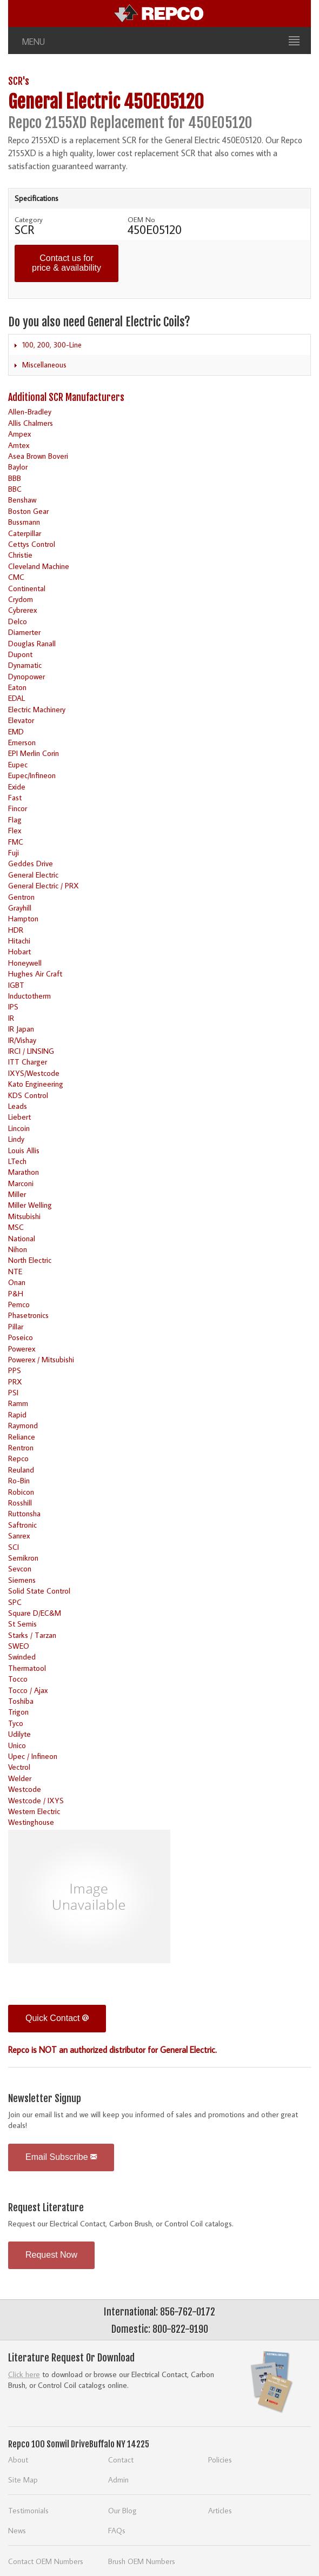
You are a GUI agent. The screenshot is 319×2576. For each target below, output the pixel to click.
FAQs (116, 2530)
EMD (16, 731)
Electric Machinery (36, 709)
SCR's (18, 81)
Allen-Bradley (29, 411)
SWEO (18, 1646)
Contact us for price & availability (66, 262)
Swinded (22, 1656)
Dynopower (26, 676)
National (21, 1238)
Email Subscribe (61, 2157)
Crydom (20, 599)
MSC (16, 1227)
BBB (14, 478)
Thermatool (27, 1668)
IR (11, 1018)
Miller (17, 1194)
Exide (16, 786)
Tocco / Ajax (28, 1690)
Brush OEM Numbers (141, 2561)
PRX (15, 1381)
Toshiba (21, 1701)
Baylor (18, 466)
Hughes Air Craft (35, 973)
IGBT (16, 985)
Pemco (19, 1304)
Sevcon (19, 1568)
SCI (13, 1547)
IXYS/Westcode (33, 1073)
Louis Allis (23, 1150)
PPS (14, 1370)
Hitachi (19, 940)
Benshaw (22, 499)
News (17, 2530)
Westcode (24, 1789)
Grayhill (19, 907)
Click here (24, 2374)
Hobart (19, 951)
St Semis (22, 1623)
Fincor (17, 808)
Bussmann (24, 522)
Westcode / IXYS (36, 1800)
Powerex (21, 1348)
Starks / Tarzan (32, 1635)
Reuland (21, 1469)
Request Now (51, 2254)
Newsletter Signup (44, 2098)
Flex (14, 830)
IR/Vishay (22, 1040)
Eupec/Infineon (32, 775)
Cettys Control (31, 544)
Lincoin (19, 1128)
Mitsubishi (24, 1216)
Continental (26, 588)
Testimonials (28, 2510)
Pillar (15, 1326)
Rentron (21, 1447)
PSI (13, 1392)
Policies (220, 2459)
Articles (220, 2510)
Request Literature (46, 2207)
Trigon (18, 1712)
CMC (16, 577)
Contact (121, 2459)
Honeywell (25, 963)
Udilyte (19, 1734)
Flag (15, 819)
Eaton (17, 687)
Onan (16, 1282)
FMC (15, 842)
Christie (20, 555)
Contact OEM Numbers (45, 2561)
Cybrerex (22, 610)
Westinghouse (31, 1822)
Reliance (21, 1436)
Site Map (23, 2479)
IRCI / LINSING (31, 1051)
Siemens (22, 1580)
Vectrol (19, 1767)
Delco (17, 621)
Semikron (23, 1558)
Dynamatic (25, 665)
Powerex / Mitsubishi (41, 1359)
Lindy (16, 1139)
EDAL (16, 698)
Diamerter (24, 632)
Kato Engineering (35, 1084)
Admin (118, 2479)
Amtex (18, 445)
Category (29, 219)
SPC (15, 1602)
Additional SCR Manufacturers (66, 397)
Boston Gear (28, 511)
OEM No (141, 219)
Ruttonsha (24, 1513)
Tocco (18, 1679)
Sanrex (19, 1535)
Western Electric (34, 1811)
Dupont (20, 654)
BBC (15, 489)
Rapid (17, 1414)
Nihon (17, 1249)
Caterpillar (24, 533)
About (18, 2459)
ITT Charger (27, 1061)
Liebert (19, 1117)
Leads (17, 1106)
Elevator (21, 720)
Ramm (18, 1403)
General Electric (33, 874)
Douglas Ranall (32, 643)
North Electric (29, 1260)
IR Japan (21, 1028)
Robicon (21, 1492)
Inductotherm (29, 996)
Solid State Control (39, 1590)
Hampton (23, 918)
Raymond (23, 1425)
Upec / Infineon (32, 1756)
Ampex (19, 434)
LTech (17, 1161)
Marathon (23, 1172)
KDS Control (28, 1095)
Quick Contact (57, 2018)
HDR (15, 930)
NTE (15, 1271)
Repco (18, 1458)
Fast (15, 797)
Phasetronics (28, 1315)
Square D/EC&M (34, 1613)
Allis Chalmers (30, 423)
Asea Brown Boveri (38, 456)
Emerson (22, 742)
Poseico (20, 1337)
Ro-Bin (19, 1480)
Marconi (21, 1183)
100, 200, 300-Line (52, 345)
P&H (15, 1293)
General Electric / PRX (43, 885)
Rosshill (20, 1502)
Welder (19, 1778)
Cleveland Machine (38, 566)
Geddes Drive (30, 863)
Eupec (18, 764)
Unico (17, 1745)
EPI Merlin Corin (33, 753)
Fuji (13, 852)
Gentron (21, 897)
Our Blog (122, 2510)
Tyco (15, 1723)
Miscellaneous (44, 365)
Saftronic (22, 1525)
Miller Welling (30, 1205)
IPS (13, 1006)
